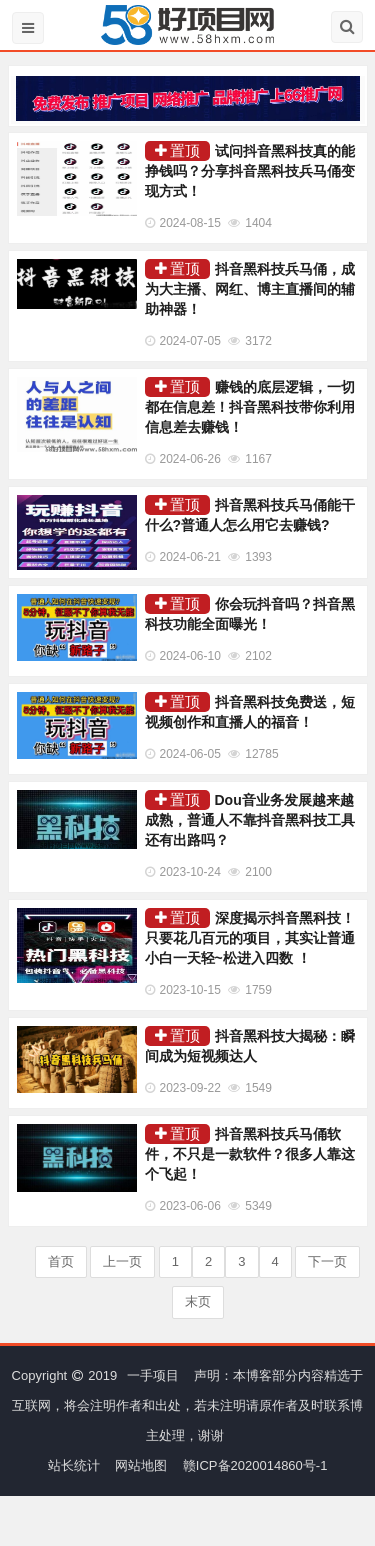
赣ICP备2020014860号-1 (255, 1465)
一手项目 (153, 1375)
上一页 (122, 1261)
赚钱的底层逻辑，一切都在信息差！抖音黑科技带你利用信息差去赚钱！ (250, 407)
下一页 (327, 1261)
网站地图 (141, 1465)
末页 (198, 1301)
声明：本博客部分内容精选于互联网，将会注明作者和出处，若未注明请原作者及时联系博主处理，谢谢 (187, 1405)
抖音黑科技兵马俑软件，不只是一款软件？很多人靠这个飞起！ (250, 1154)
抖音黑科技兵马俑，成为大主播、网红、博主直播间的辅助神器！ (250, 289)
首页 (61, 1261)
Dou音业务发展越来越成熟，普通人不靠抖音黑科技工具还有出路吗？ (250, 820)
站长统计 (74, 1465)
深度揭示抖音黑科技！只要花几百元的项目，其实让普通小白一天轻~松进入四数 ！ (250, 938)
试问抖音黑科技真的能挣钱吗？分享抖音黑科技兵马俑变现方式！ (250, 171)
